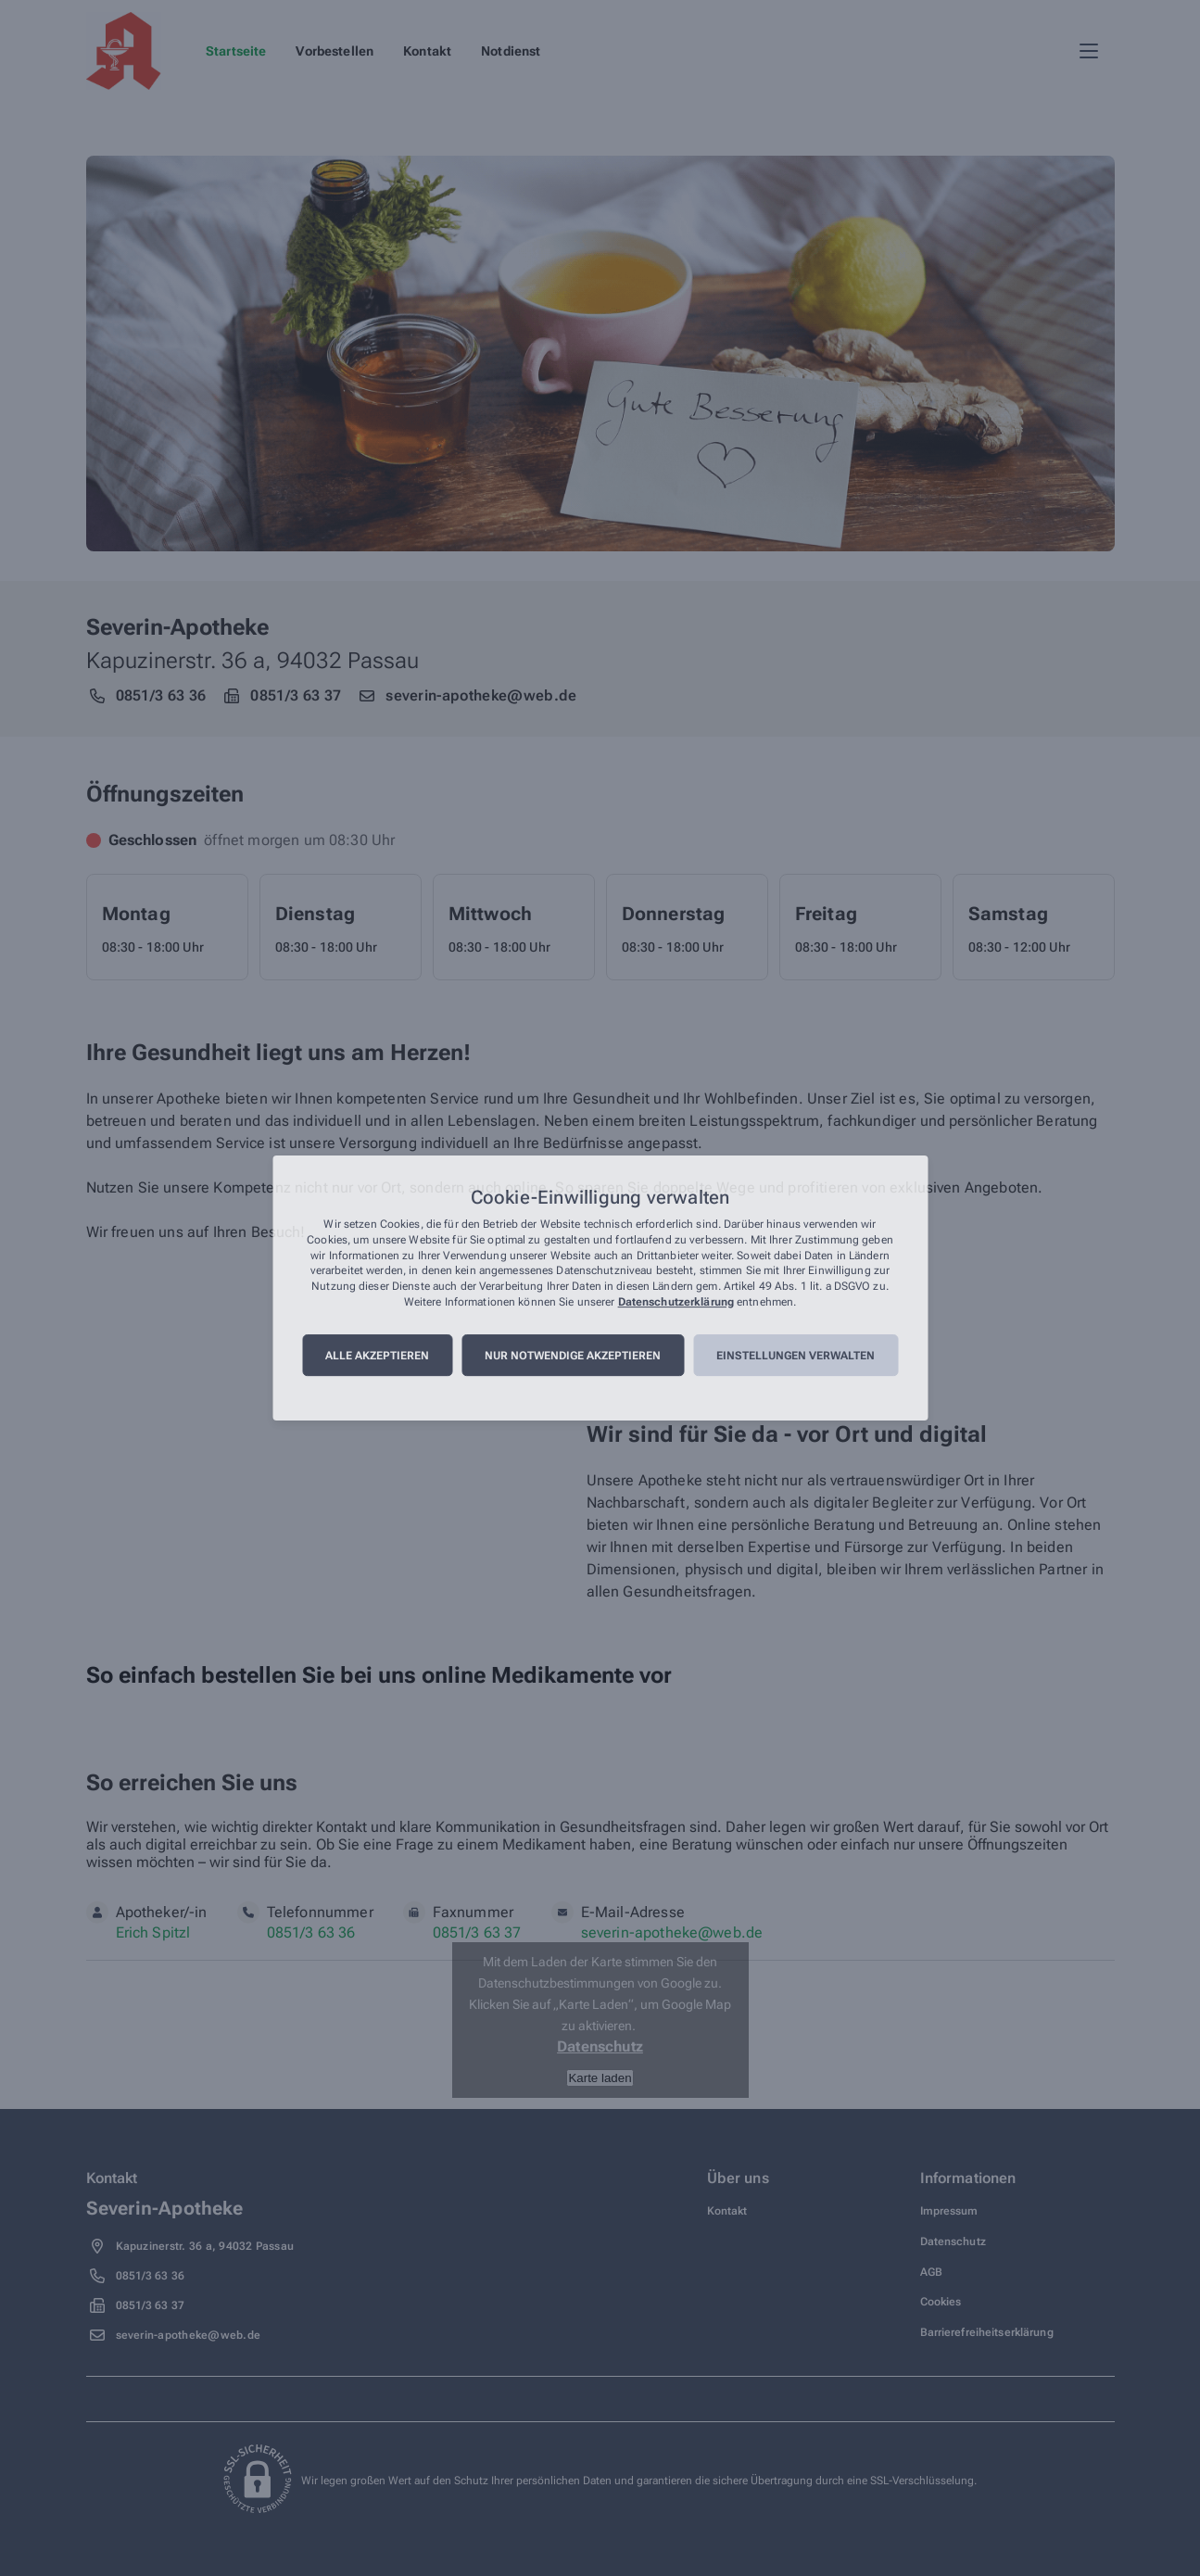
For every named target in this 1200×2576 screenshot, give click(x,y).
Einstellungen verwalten (795, 1355)
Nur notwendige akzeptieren (573, 1355)
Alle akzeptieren (377, 1355)
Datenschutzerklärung (676, 1301)
